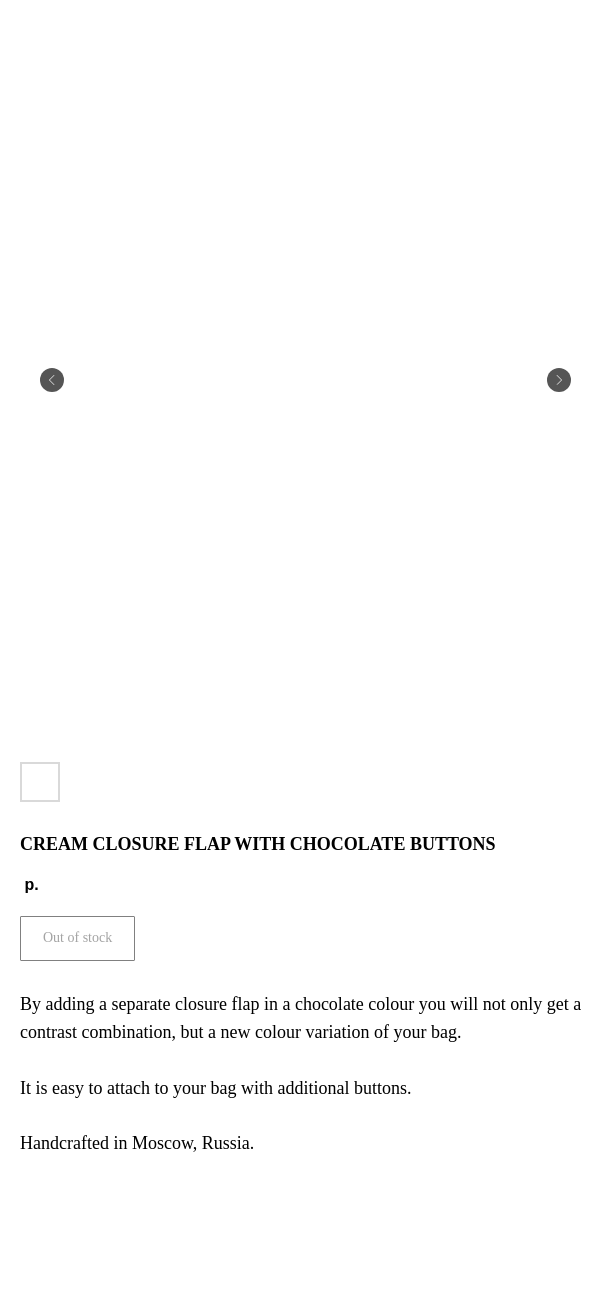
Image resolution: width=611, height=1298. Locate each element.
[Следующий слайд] (559, 380)
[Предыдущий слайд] (52, 380)
